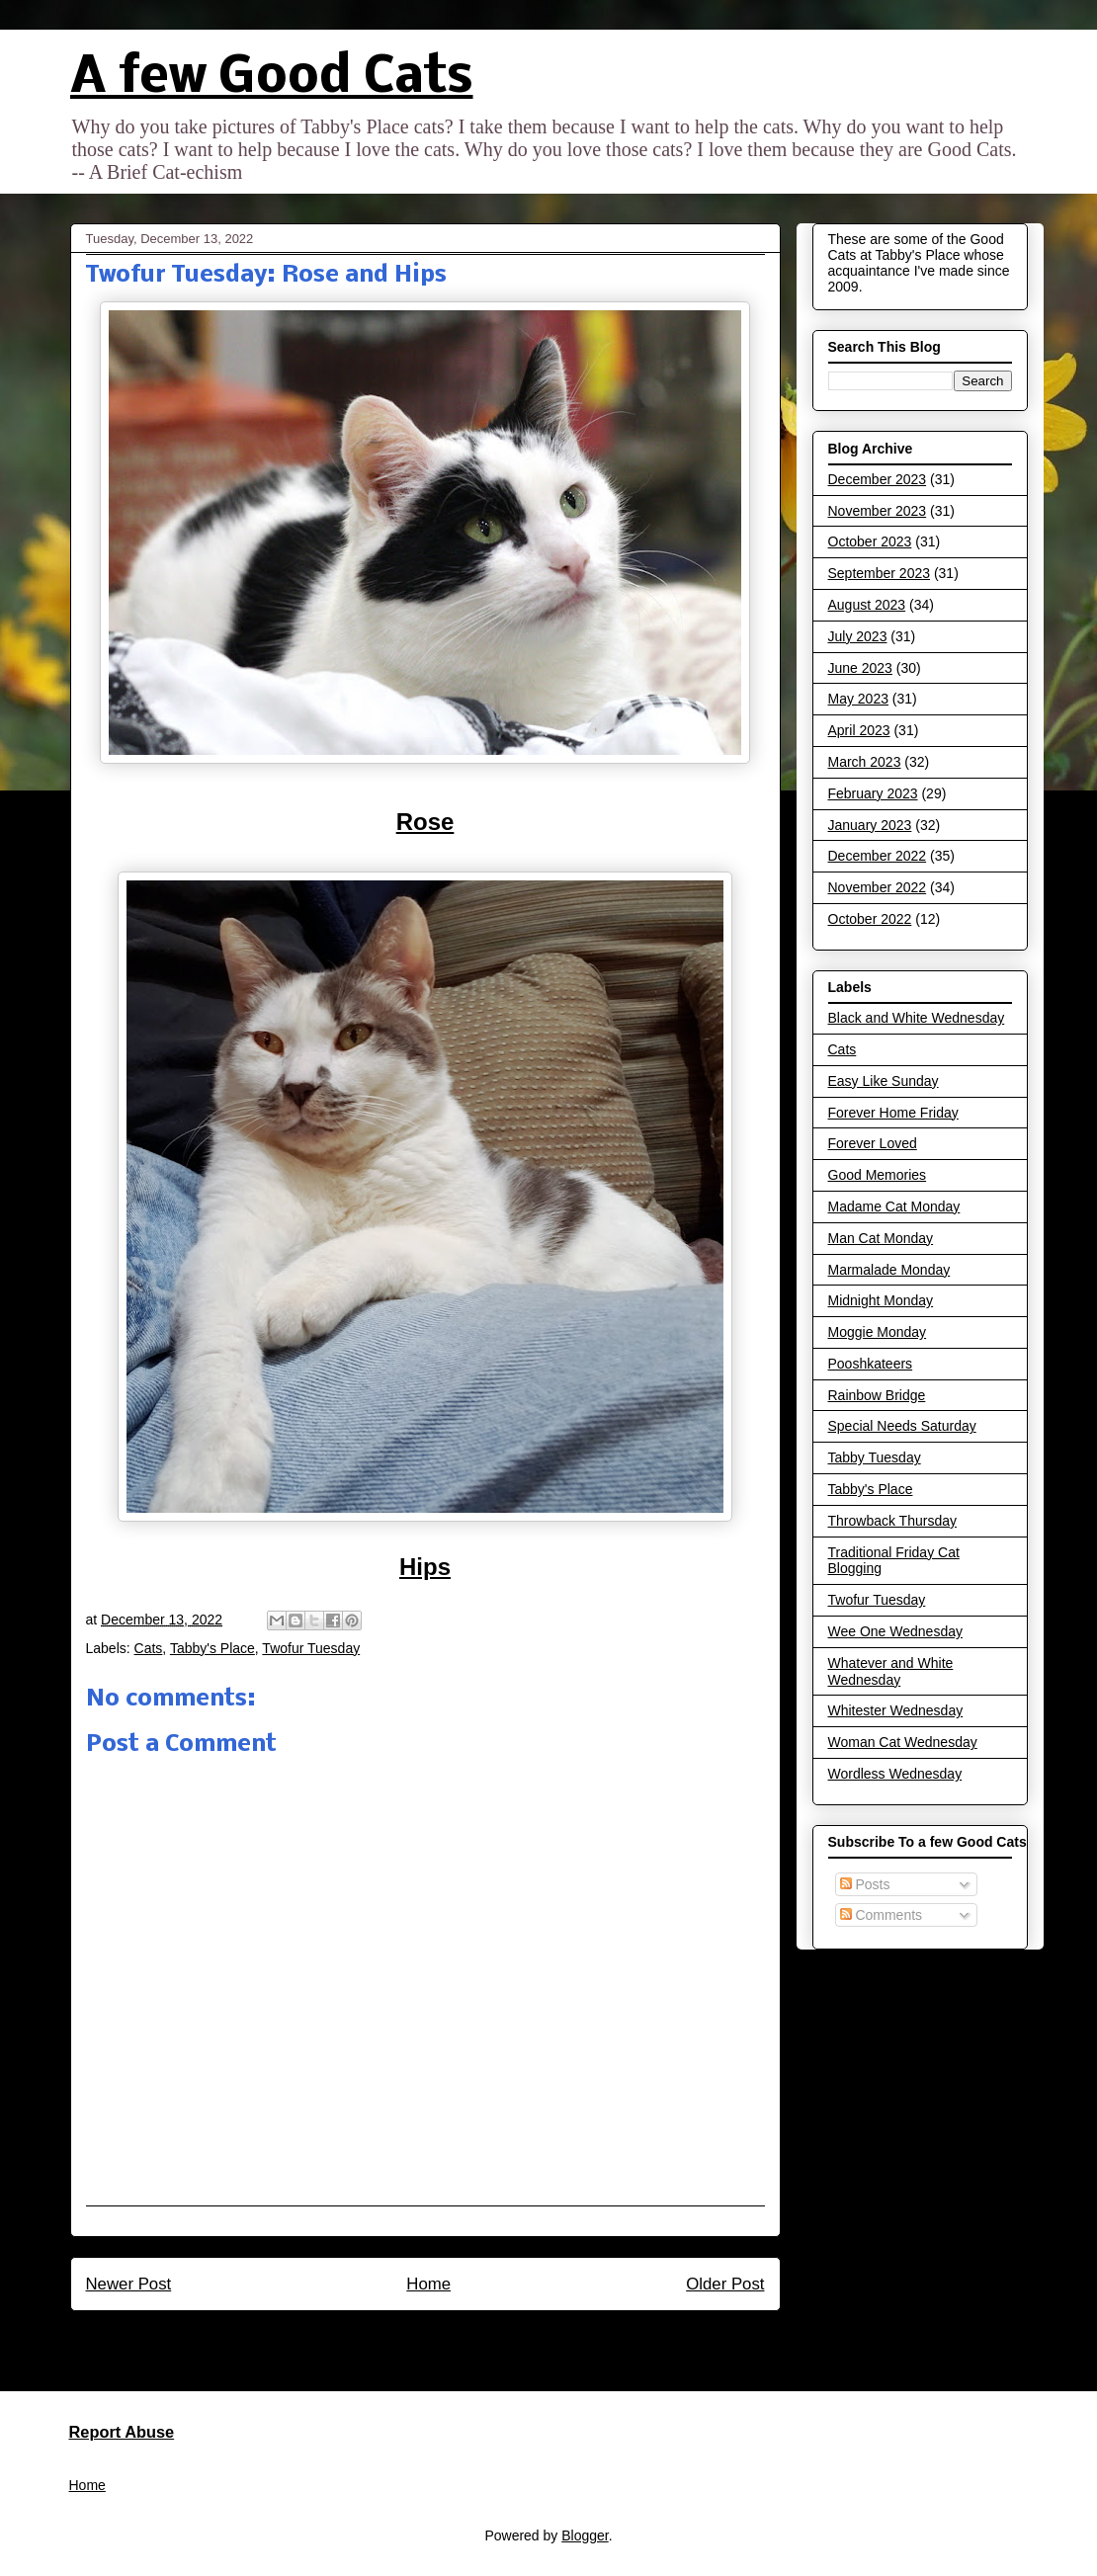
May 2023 (858, 698)
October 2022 (870, 919)
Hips (425, 1566)
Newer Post (129, 2284)
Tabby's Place (212, 1648)
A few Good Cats (271, 78)
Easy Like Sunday (883, 1081)
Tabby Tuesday (874, 1457)
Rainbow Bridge (877, 1395)
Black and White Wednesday (916, 1018)
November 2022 (877, 887)
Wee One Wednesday (895, 1631)
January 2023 (870, 825)
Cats (148, 1648)
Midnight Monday (881, 1300)
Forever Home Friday (893, 1113)
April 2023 (859, 730)
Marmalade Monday (889, 1270)
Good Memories (877, 1175)
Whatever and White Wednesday (891, 1671)
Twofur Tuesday (311, 1648)
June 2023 (860, 668)
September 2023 (879, 573)
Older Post (725, 2284)
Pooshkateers (870, 1363)
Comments (881, 1915)
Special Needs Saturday (902, 1426)
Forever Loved (872, 1143)
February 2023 (873, 793)
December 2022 (877, 856)
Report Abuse (122, 2432)
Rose (425, 821)
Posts (865, 1884)
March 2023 (864, 762)
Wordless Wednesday (895, 1774)
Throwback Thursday (892, 1521)
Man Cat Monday (881, 1238)
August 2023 (867, 605)
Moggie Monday (877, 1332)
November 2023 (877, 511)
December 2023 (877, 479)
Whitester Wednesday (896, 1710)
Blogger (584, 2535)
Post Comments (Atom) (467, 2337)
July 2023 (857, 636)
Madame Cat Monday (894, 1206)
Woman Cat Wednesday (902, 1742)
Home (428, 2284)
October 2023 (870, 541)
